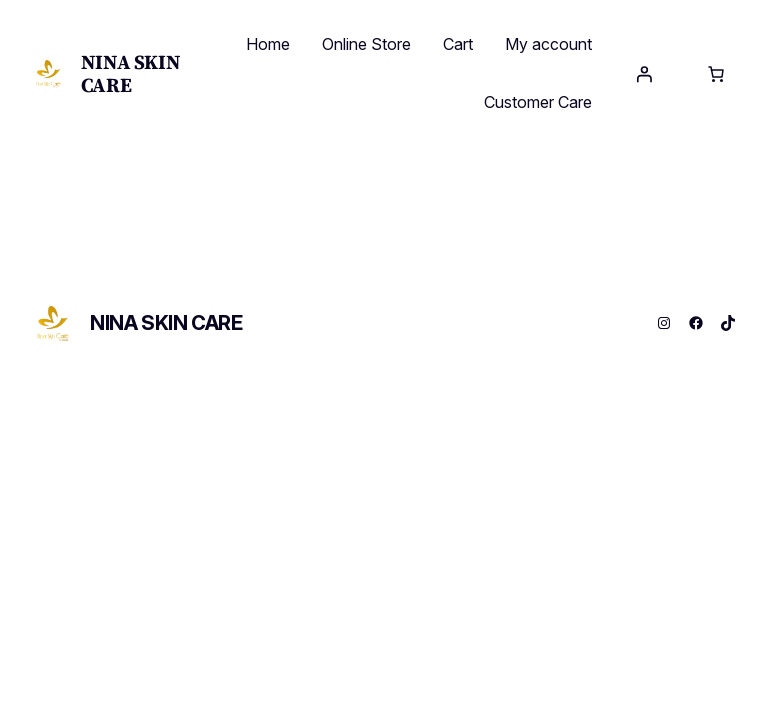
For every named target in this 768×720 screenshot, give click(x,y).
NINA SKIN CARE (130, 73)
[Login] (644, 74)
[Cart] (716, 74)
